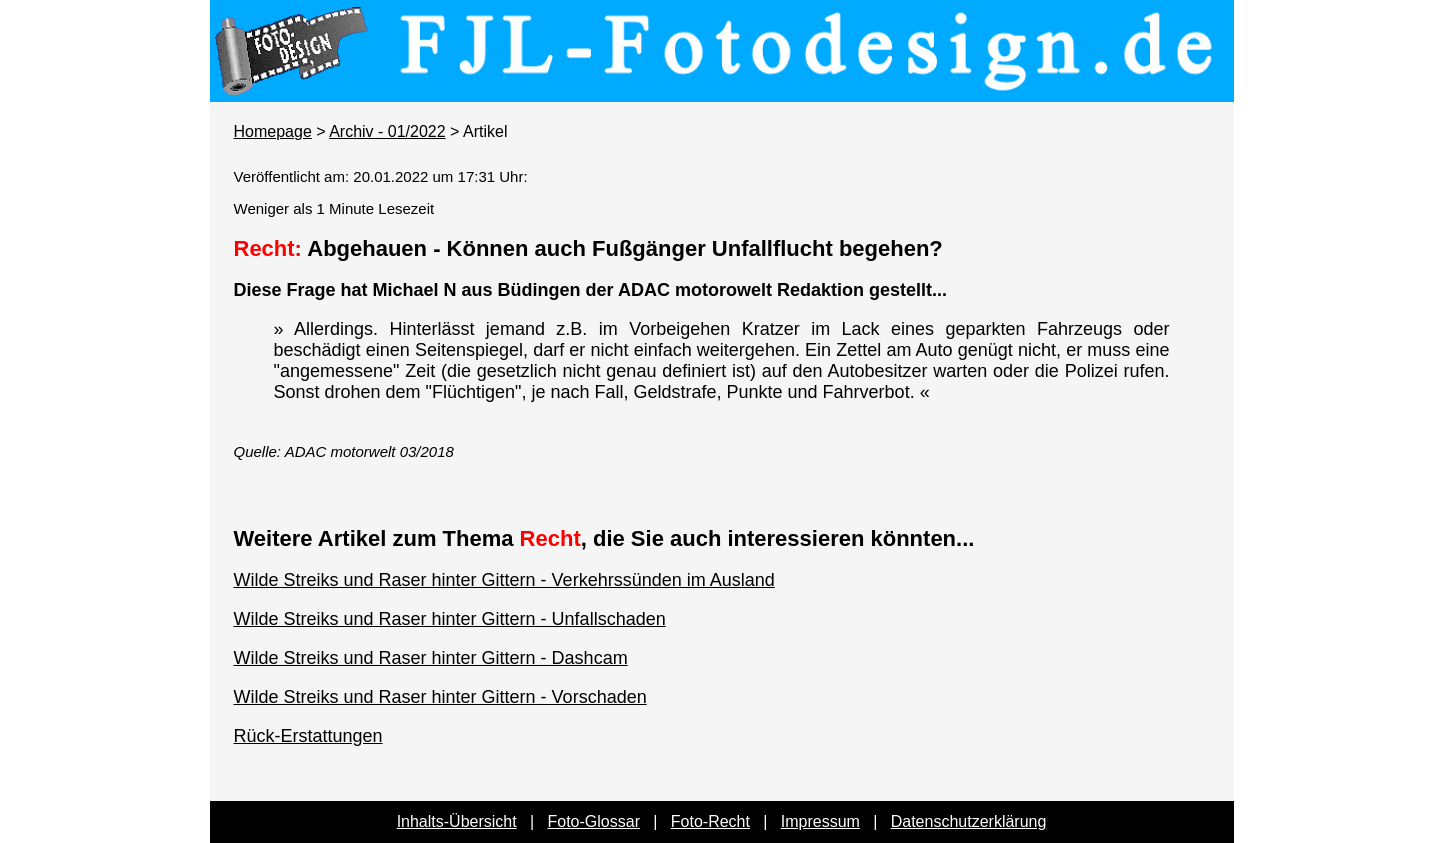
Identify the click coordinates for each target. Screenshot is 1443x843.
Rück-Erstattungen (308, 736)
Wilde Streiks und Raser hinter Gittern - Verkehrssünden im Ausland (504, 580)
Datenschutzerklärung (969, 821)
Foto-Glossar (594, 821)
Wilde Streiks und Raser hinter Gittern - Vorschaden (440, 697)
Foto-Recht (710, 821)
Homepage (273, 131)
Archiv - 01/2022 (387, 131)
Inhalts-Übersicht (457, 821)
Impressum (820, 821)
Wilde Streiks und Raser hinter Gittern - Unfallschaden (450, 619)
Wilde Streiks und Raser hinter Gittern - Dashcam (431, 658)
